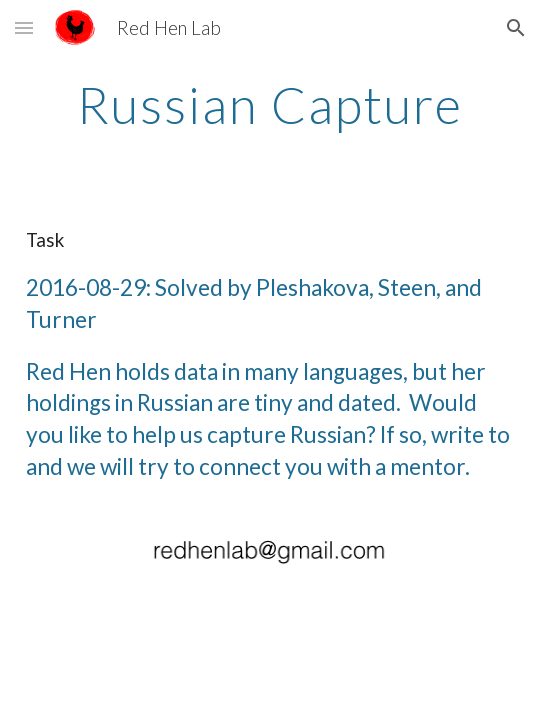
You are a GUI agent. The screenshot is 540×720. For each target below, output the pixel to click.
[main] (270, 105)
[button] (24, 27)
